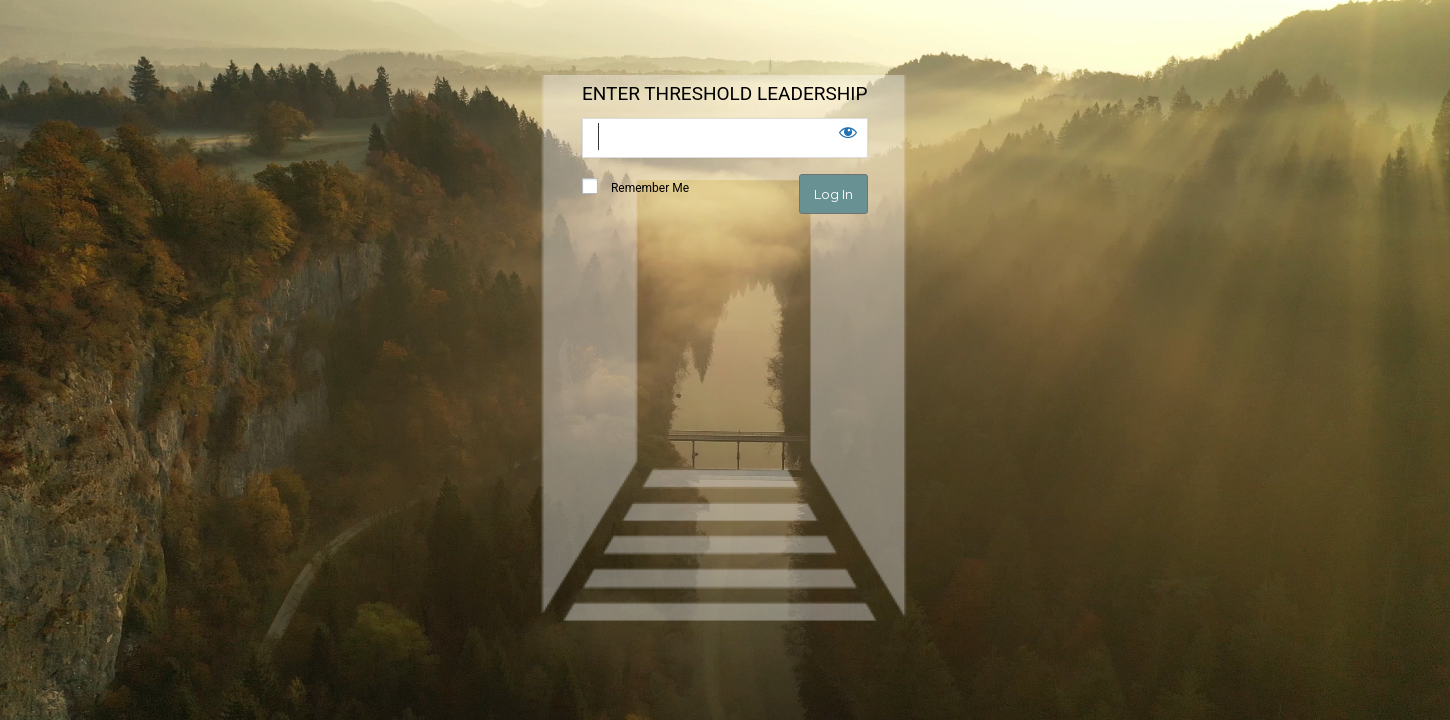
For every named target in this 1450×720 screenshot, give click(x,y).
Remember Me (635, 187)
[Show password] (848, 132)
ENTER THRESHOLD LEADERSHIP (724, 93)
